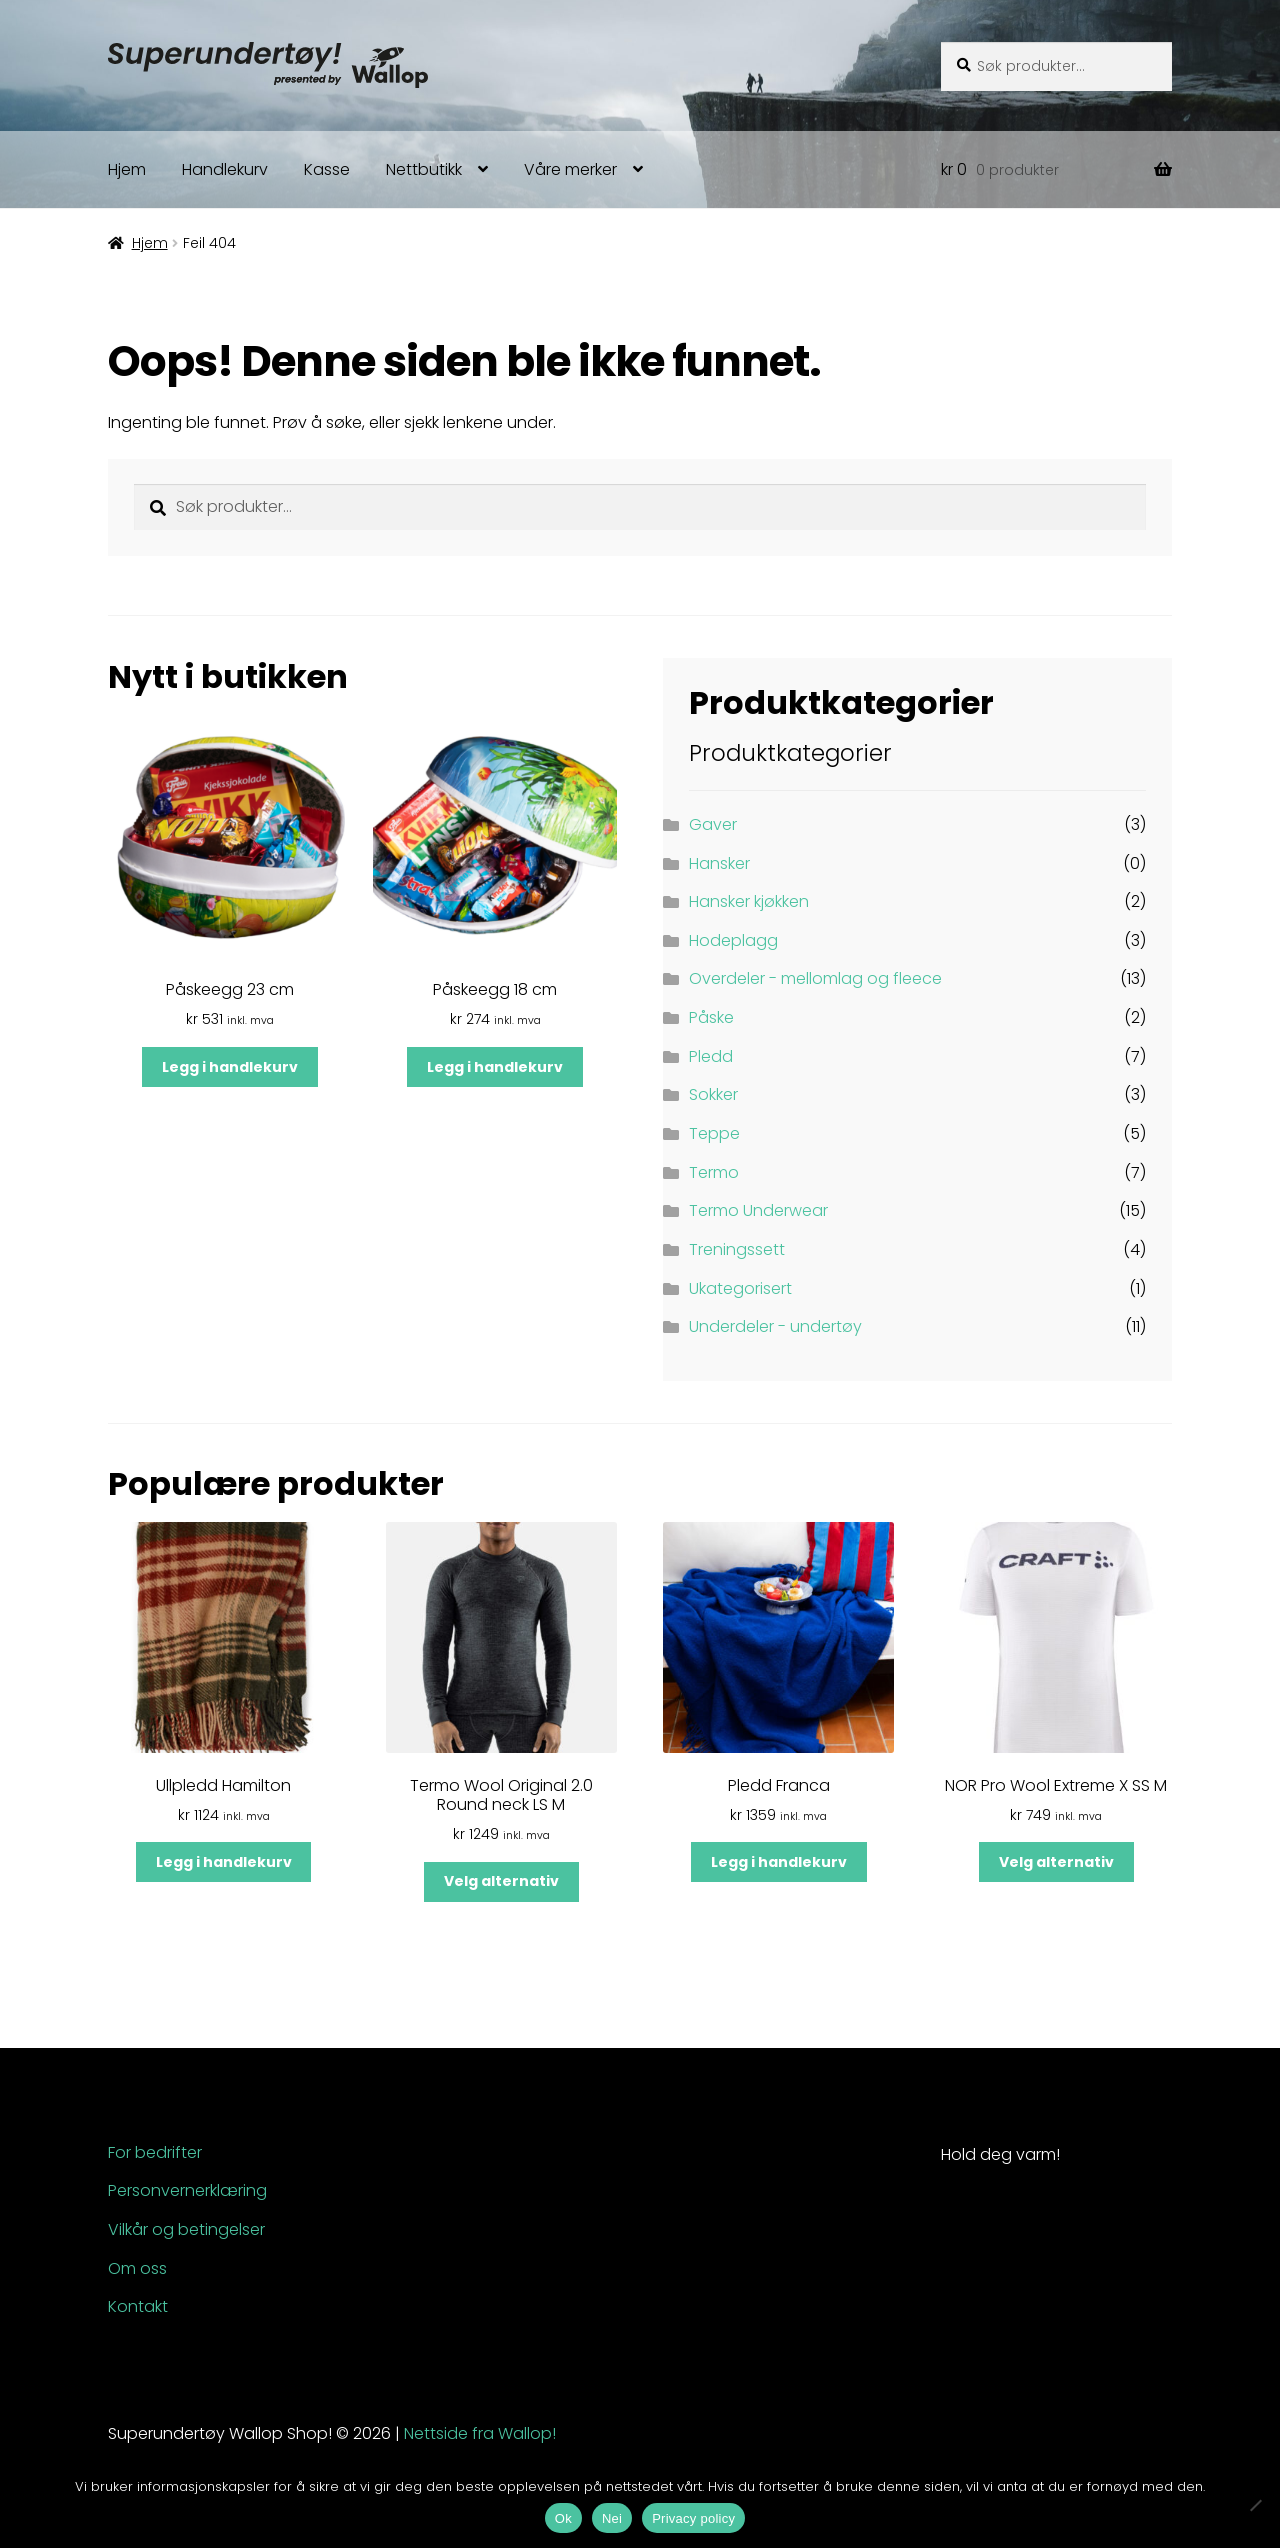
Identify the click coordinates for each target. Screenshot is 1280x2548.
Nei (612, 2518)
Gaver (713, 824)
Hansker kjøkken (749, 901)
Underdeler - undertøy (775, 1326)
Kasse (327, 169)
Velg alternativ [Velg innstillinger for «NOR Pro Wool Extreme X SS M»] (1056, 1862)
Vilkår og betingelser (186, 2229)
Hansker (719, 863)
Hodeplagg (733, 940)
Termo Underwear (758, 1210)
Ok (563, 2518)
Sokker (713, 1094)
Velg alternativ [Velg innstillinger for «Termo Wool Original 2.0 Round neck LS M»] (501, 1881)
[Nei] (1255, 2505)
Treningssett (737, 1249)
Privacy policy (693, 2518)
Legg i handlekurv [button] (230, 1067)
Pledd (711, 1056)
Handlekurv (225, 169)
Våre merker (570, 169)
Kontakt (138, 2306)
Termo (714, 1172)
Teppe (714, 1133)
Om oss (137, 2268)
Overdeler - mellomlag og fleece (815, 978)
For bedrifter (155, 2152)
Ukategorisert (740, 1288)
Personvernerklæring (187, 2190)
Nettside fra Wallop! (480, 2433)
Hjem (127, 169)
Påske (711, 1017)
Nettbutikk (424, 169)
